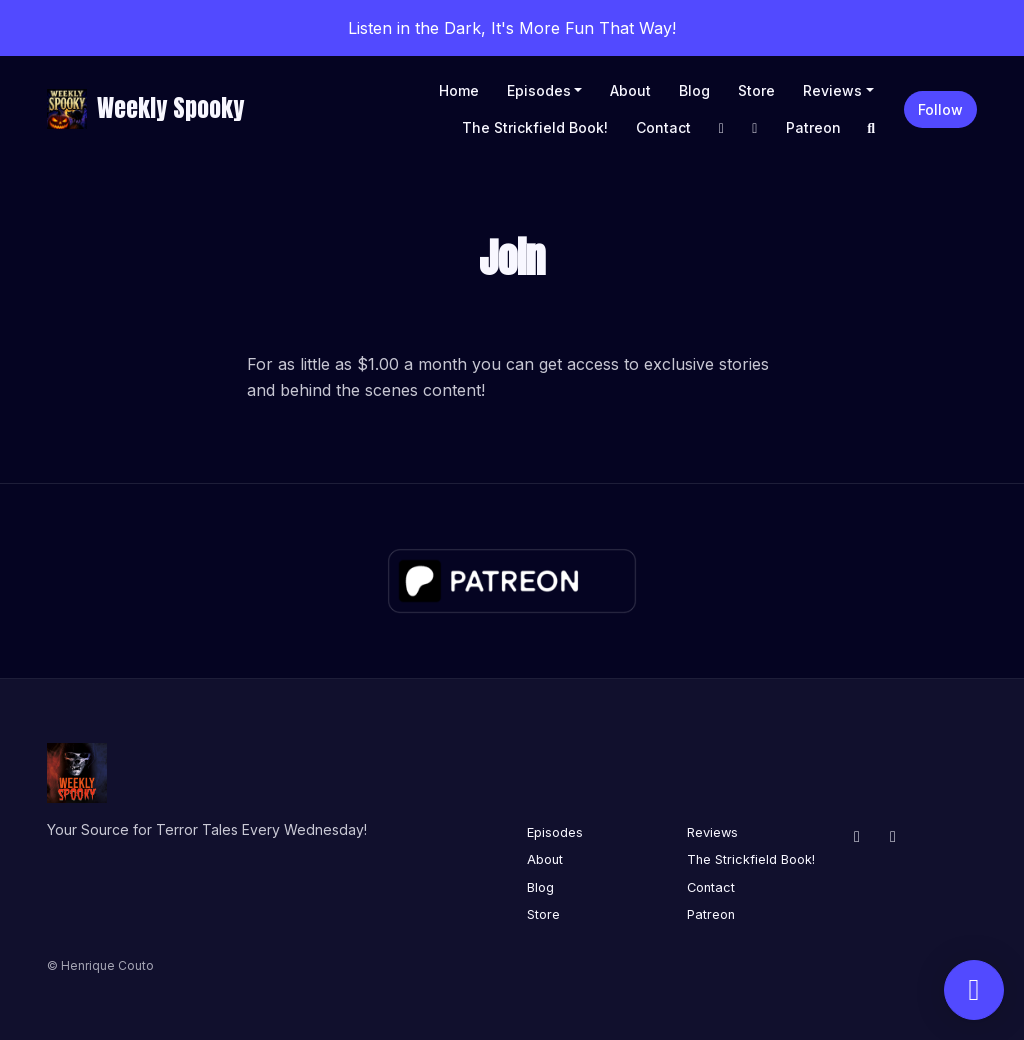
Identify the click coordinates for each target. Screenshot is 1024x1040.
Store (756, 90)
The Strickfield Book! (535, 127)
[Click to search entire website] (872, 127)
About (630, 90)
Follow (940, 109)
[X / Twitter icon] (893, 836)
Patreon (813, 127)
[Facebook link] (722, 127)
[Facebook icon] (857, 836)
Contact (663, 127)
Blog (694, 90)
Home (459, 90)
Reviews (832, 90)
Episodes (539, 90)
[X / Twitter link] (755, 127)
